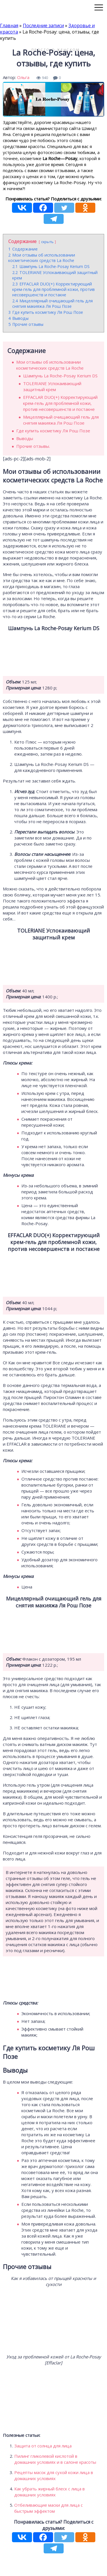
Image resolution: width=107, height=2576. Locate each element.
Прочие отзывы (33, 446)
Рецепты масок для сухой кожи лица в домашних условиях (53, 2475)
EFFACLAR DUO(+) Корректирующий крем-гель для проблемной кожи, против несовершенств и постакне (60, 403)
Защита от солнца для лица (43, 2446)
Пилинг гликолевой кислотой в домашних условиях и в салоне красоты (55, 2459)
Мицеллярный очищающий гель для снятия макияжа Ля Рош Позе (61, 420)
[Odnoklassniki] (85, 208)
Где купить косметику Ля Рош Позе (53, 430)
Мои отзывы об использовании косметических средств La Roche (50, 365)
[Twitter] (64, 208)
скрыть (47, 241)
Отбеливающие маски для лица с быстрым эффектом (48, 2508)
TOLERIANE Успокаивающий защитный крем (52, 386)
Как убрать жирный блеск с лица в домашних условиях (49, 2492)
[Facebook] (43, 208)
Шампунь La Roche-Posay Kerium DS (60, 376)
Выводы (24, 438)
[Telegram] (54, 219)
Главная (9, 25)
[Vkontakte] (22, 208)
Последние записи (43, 25)
